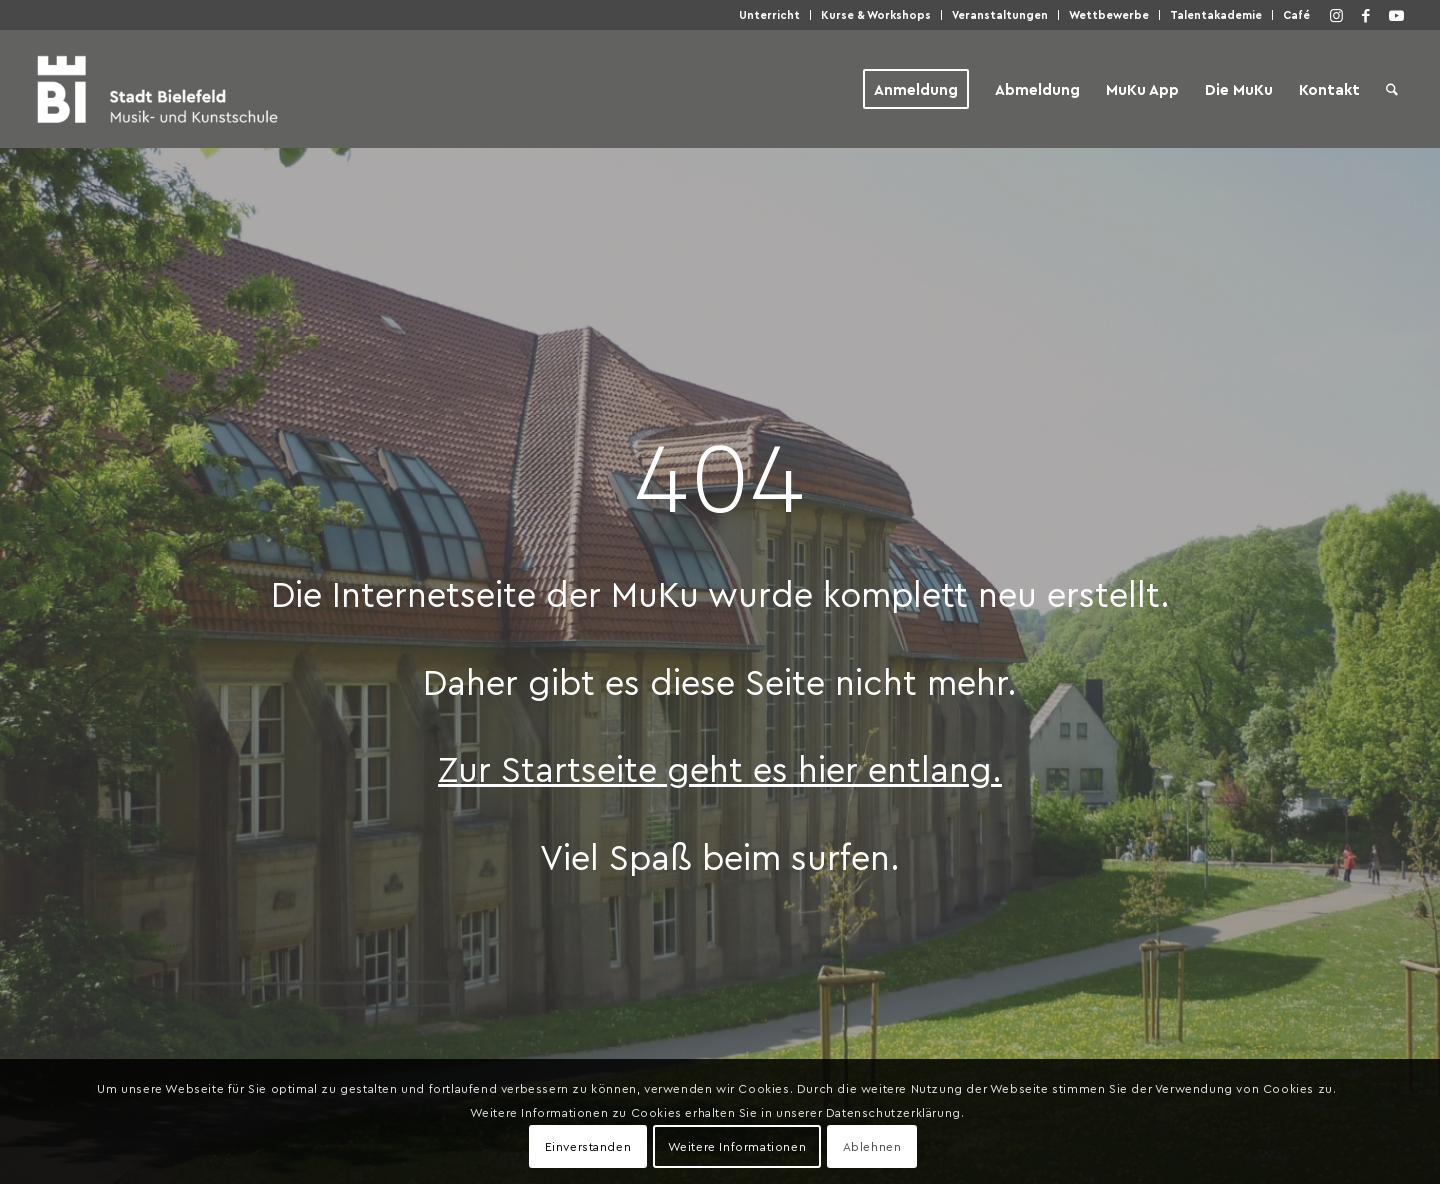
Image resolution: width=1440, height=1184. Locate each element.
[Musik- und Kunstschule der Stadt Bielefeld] (157, 89)
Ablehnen (872, 1146)
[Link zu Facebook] (1366, 15)
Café (1296, 14)
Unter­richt (769, 14)
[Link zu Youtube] (1396, 15)
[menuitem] (770, 15)
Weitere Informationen (737, 1146)
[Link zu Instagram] (1336, 15)
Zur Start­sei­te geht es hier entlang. (720, 768)
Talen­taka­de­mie (1216, 14)
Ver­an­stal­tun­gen (1000, 14)
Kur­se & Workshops (876, 14)
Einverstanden (588, 1146)
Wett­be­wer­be (1109, 14)
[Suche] (1392, 89)
